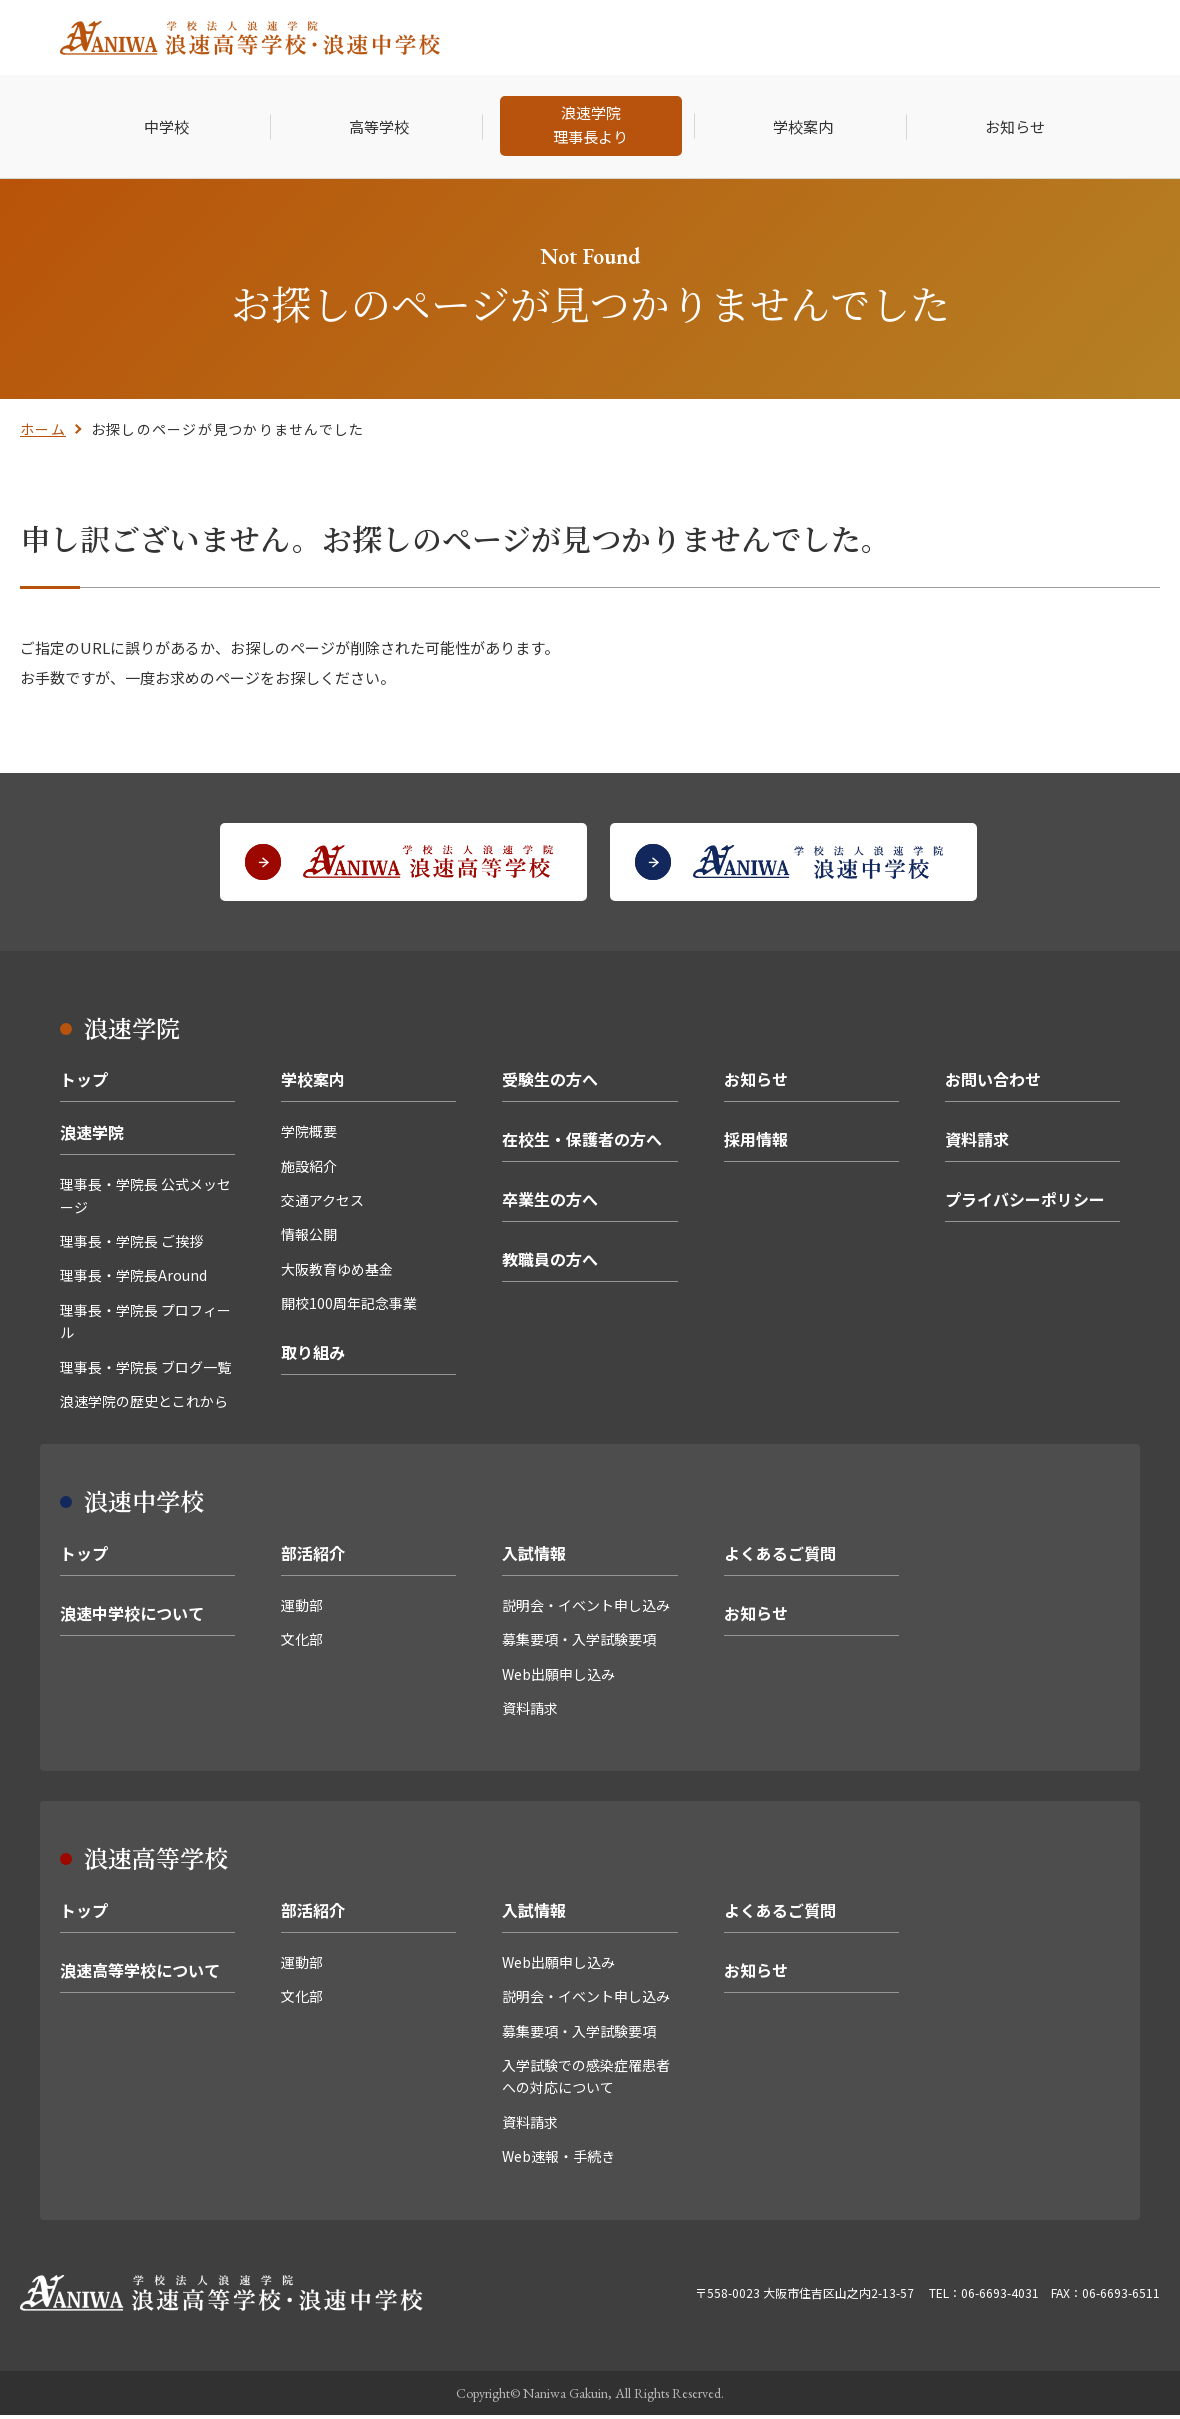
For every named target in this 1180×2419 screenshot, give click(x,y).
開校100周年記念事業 (349, 1307)
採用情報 (869, 37)
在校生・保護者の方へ (582, 1143)
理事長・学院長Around (133, 1279)
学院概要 (309, 1135)
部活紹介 (313, 1557)
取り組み (313, 1356)
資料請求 (977, 1143)
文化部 (302, 1643)
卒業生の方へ (550, 1203)
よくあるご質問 (780, 1557)
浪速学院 (92, 1136)
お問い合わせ (993, 1083)
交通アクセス (322, 1204)
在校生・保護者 (681, 37)
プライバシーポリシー (1025, 1203)
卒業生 (786, 37)
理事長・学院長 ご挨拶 (131, 1245)
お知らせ (756, 1083)
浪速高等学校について (140, 1974)
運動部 (302, 1609)
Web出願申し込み (558, 1678)
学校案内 (313, 1083)
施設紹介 (309, 1170)
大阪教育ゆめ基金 (337, 1273)
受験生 (576, 37)
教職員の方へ (550, 1263)
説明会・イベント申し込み (586, 1609)
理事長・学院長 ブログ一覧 (145, 1371)
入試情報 (534, 1557)
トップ (84, 1083)
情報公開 (309, 1238)
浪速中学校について (132, 1617)
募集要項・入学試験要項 (579, 1643)
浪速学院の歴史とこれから (144, 1405)
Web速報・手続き (558, 2160)
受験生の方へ (550, 1083)
